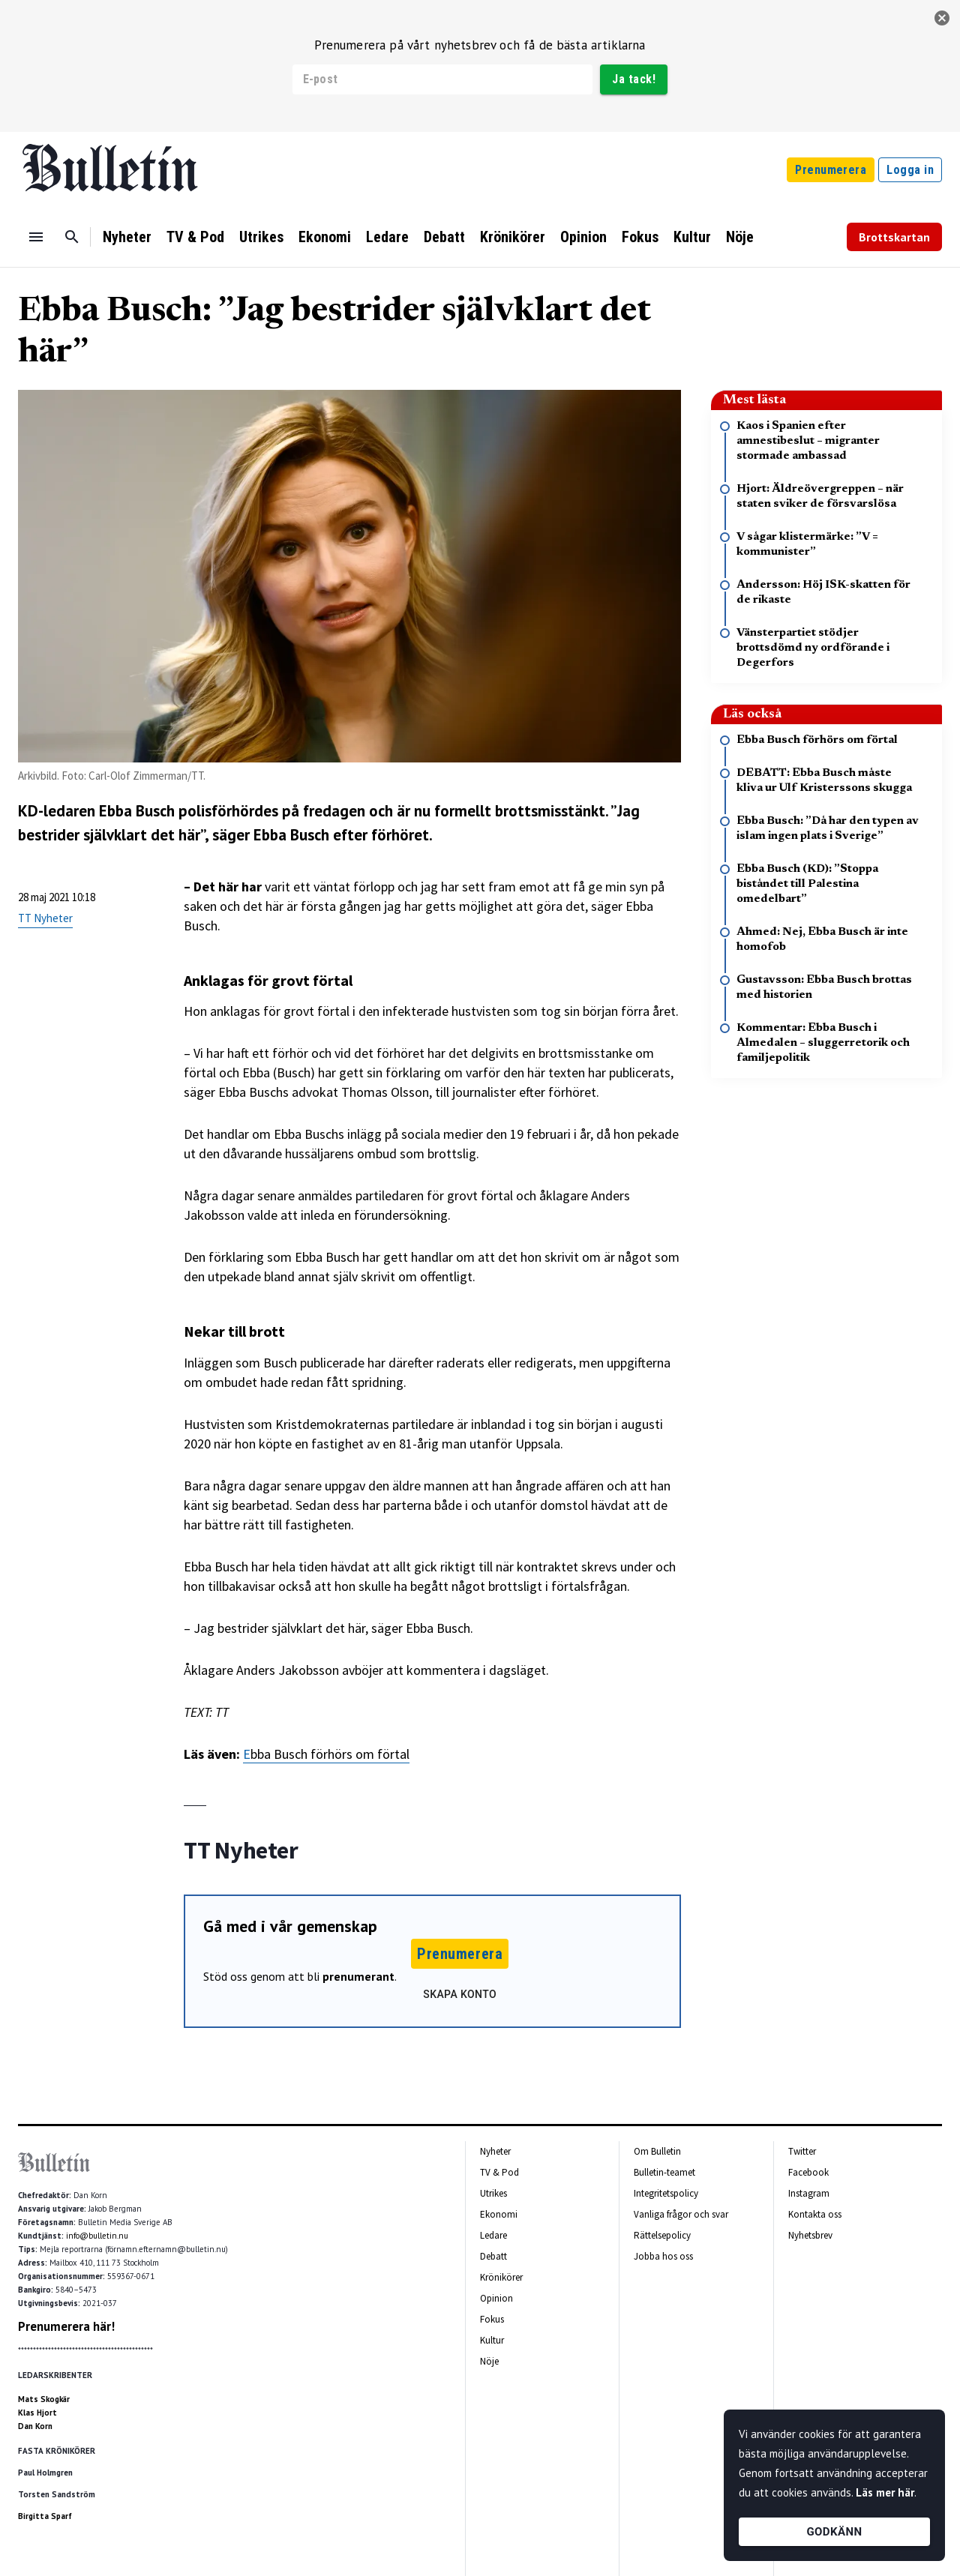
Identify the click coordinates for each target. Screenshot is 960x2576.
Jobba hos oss (663, 2256)
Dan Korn (35, 2426)
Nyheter (127, 237)
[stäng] (942, 18)
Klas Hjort (37, 2412)
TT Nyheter (45, 918)
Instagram (809, 2193)
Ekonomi (324, 237)
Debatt (444, 237)
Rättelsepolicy (662, 2235)
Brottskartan (894, 236)
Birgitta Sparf (45, 2516)
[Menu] (36, 237)
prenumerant (358, 1976)
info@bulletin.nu (97, 2235)
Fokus (640, 237)
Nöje (740, 237)
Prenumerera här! (66, 2326)
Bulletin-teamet (664, 2172)
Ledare (387, 237)
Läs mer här (885, 2492)
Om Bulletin (657, 2151)
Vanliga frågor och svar (681, 2214)
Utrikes (261, 237)
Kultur (692, 237)
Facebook (808, 2172)
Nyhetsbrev (810, 2235)
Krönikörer (512, 237)
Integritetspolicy (666, 2193)
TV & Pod (195, 237)
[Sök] (72, 237)
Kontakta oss (815, 2214)
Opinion (583, 237)
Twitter (802, 2151)
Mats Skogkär (44, 2399)
